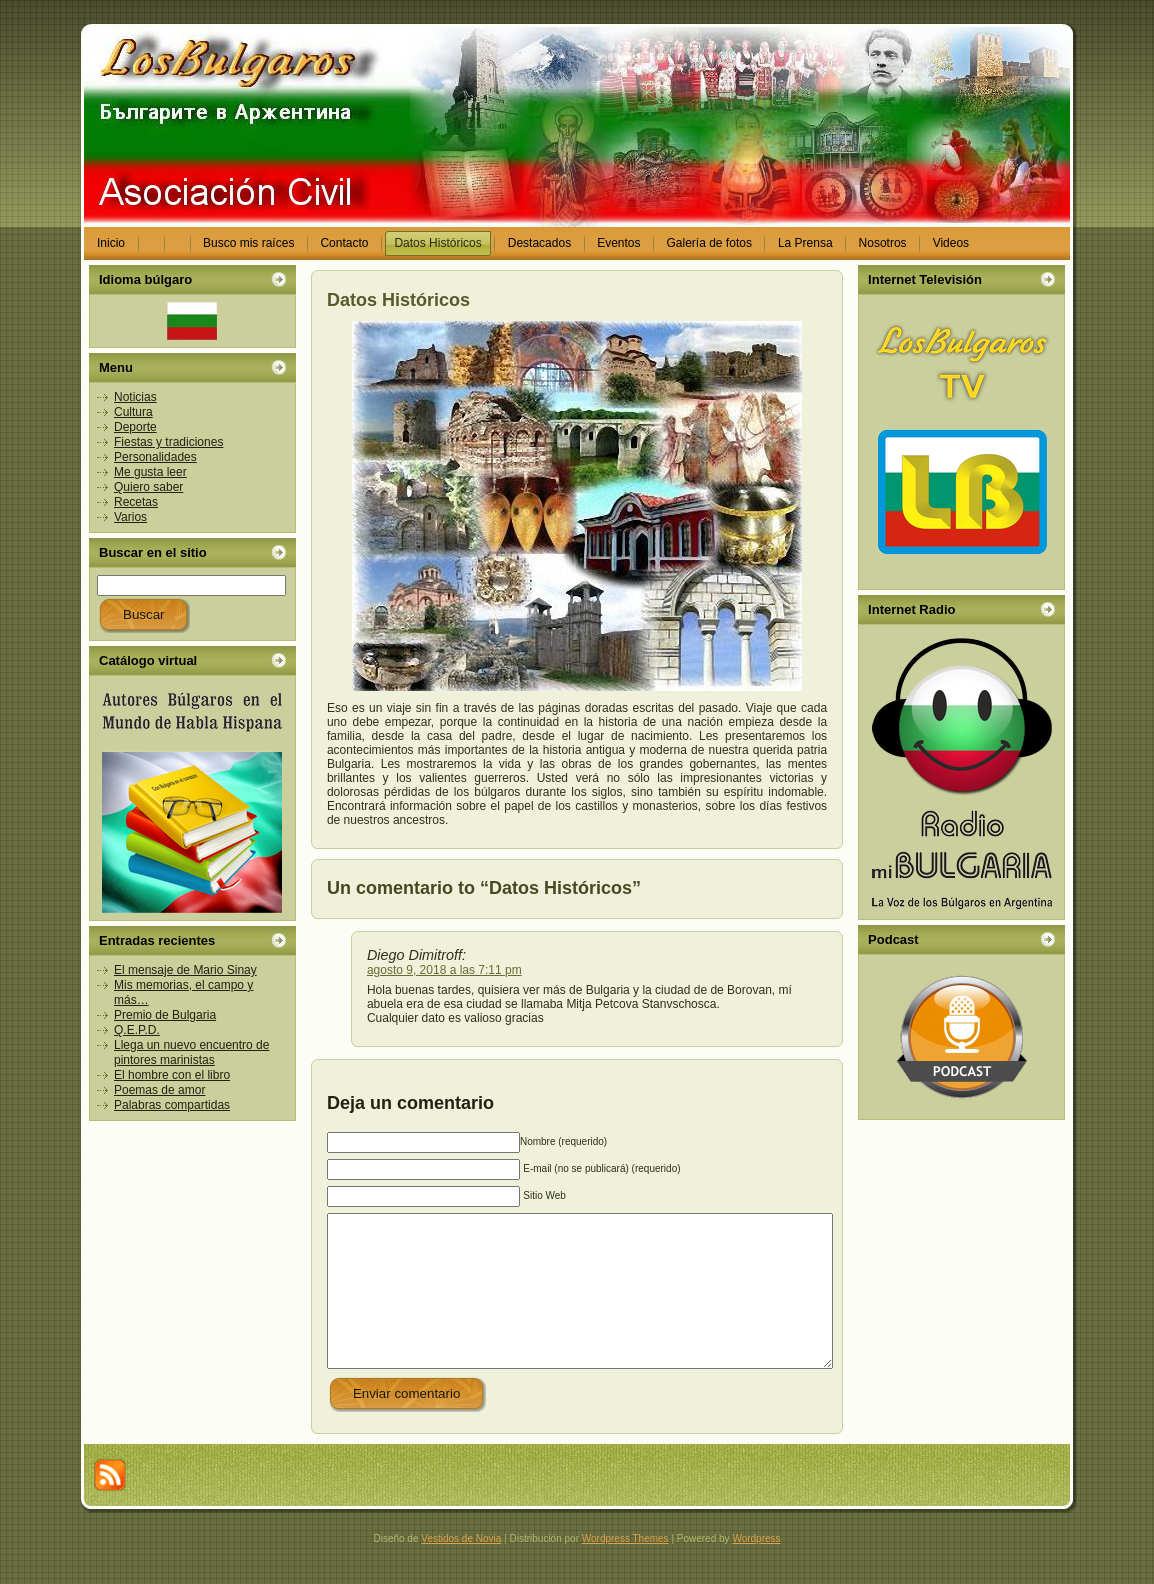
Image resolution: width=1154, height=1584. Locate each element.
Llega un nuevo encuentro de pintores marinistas (191, 1052)
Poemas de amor (159, 1090)
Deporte (135, 427)
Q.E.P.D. (137, 1030)
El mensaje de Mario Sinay (185, 970)
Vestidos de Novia (461, 1568)
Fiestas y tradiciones (168, 442)
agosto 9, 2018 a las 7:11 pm (444, 970)
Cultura (133, 412)
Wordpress (756, 1568)
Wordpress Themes (625, 1568)
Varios (130, 517)
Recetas (136, 502)
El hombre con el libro (172, 1075)
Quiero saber (148, 487)
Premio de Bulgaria (165, 1015)
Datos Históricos (398, 300)
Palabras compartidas (172, 1105)
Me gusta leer (150, 472)
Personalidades (155, 457)
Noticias (135, 397)
